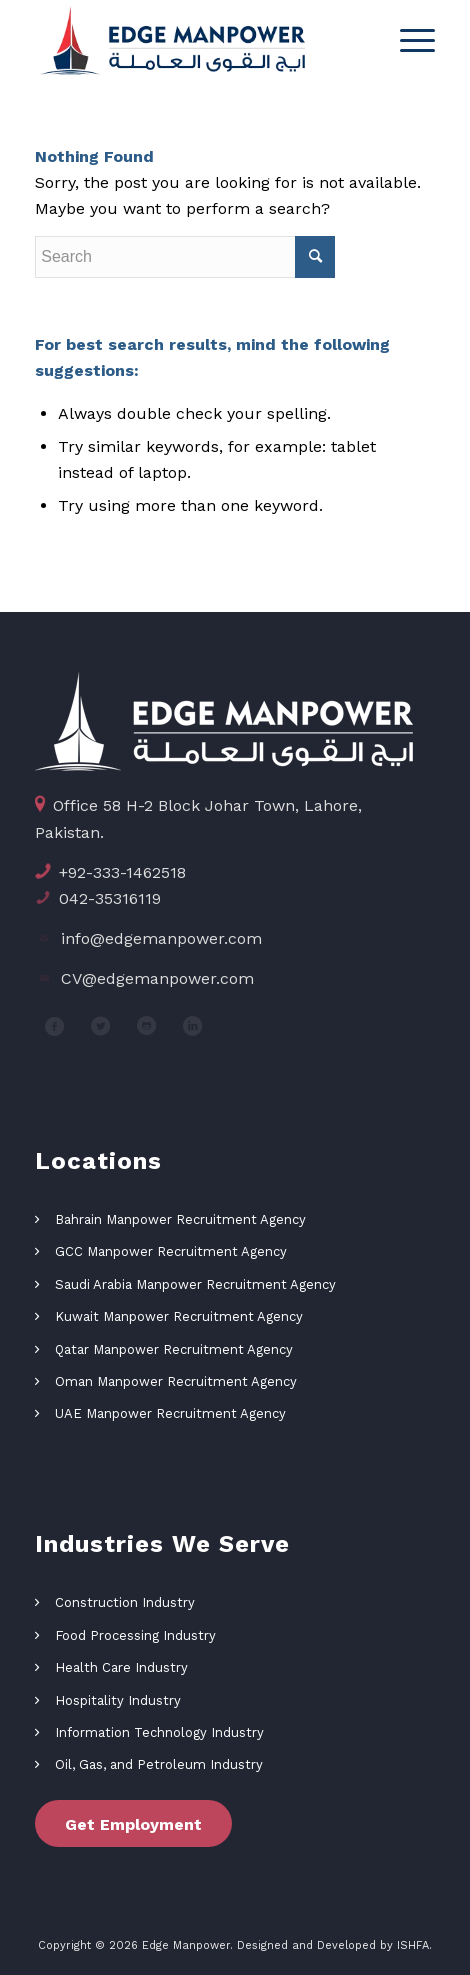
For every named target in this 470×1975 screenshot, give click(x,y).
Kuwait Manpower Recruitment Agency (179, 1316)
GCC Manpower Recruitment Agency (171, 1251)
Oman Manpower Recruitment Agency (176, 1381)
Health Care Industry (121, 1667)
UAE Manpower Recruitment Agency (170, 1413)
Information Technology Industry (159, 1732)
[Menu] (407, 40)
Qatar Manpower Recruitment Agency (174, 1349)
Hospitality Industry (118, 1700)
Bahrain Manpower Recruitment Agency (180, 1219)
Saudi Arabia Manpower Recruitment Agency (195, 1284)
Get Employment (133, 1824)
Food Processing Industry (135, 1635)
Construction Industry (125, 1602)
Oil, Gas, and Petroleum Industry (159, 1764)
